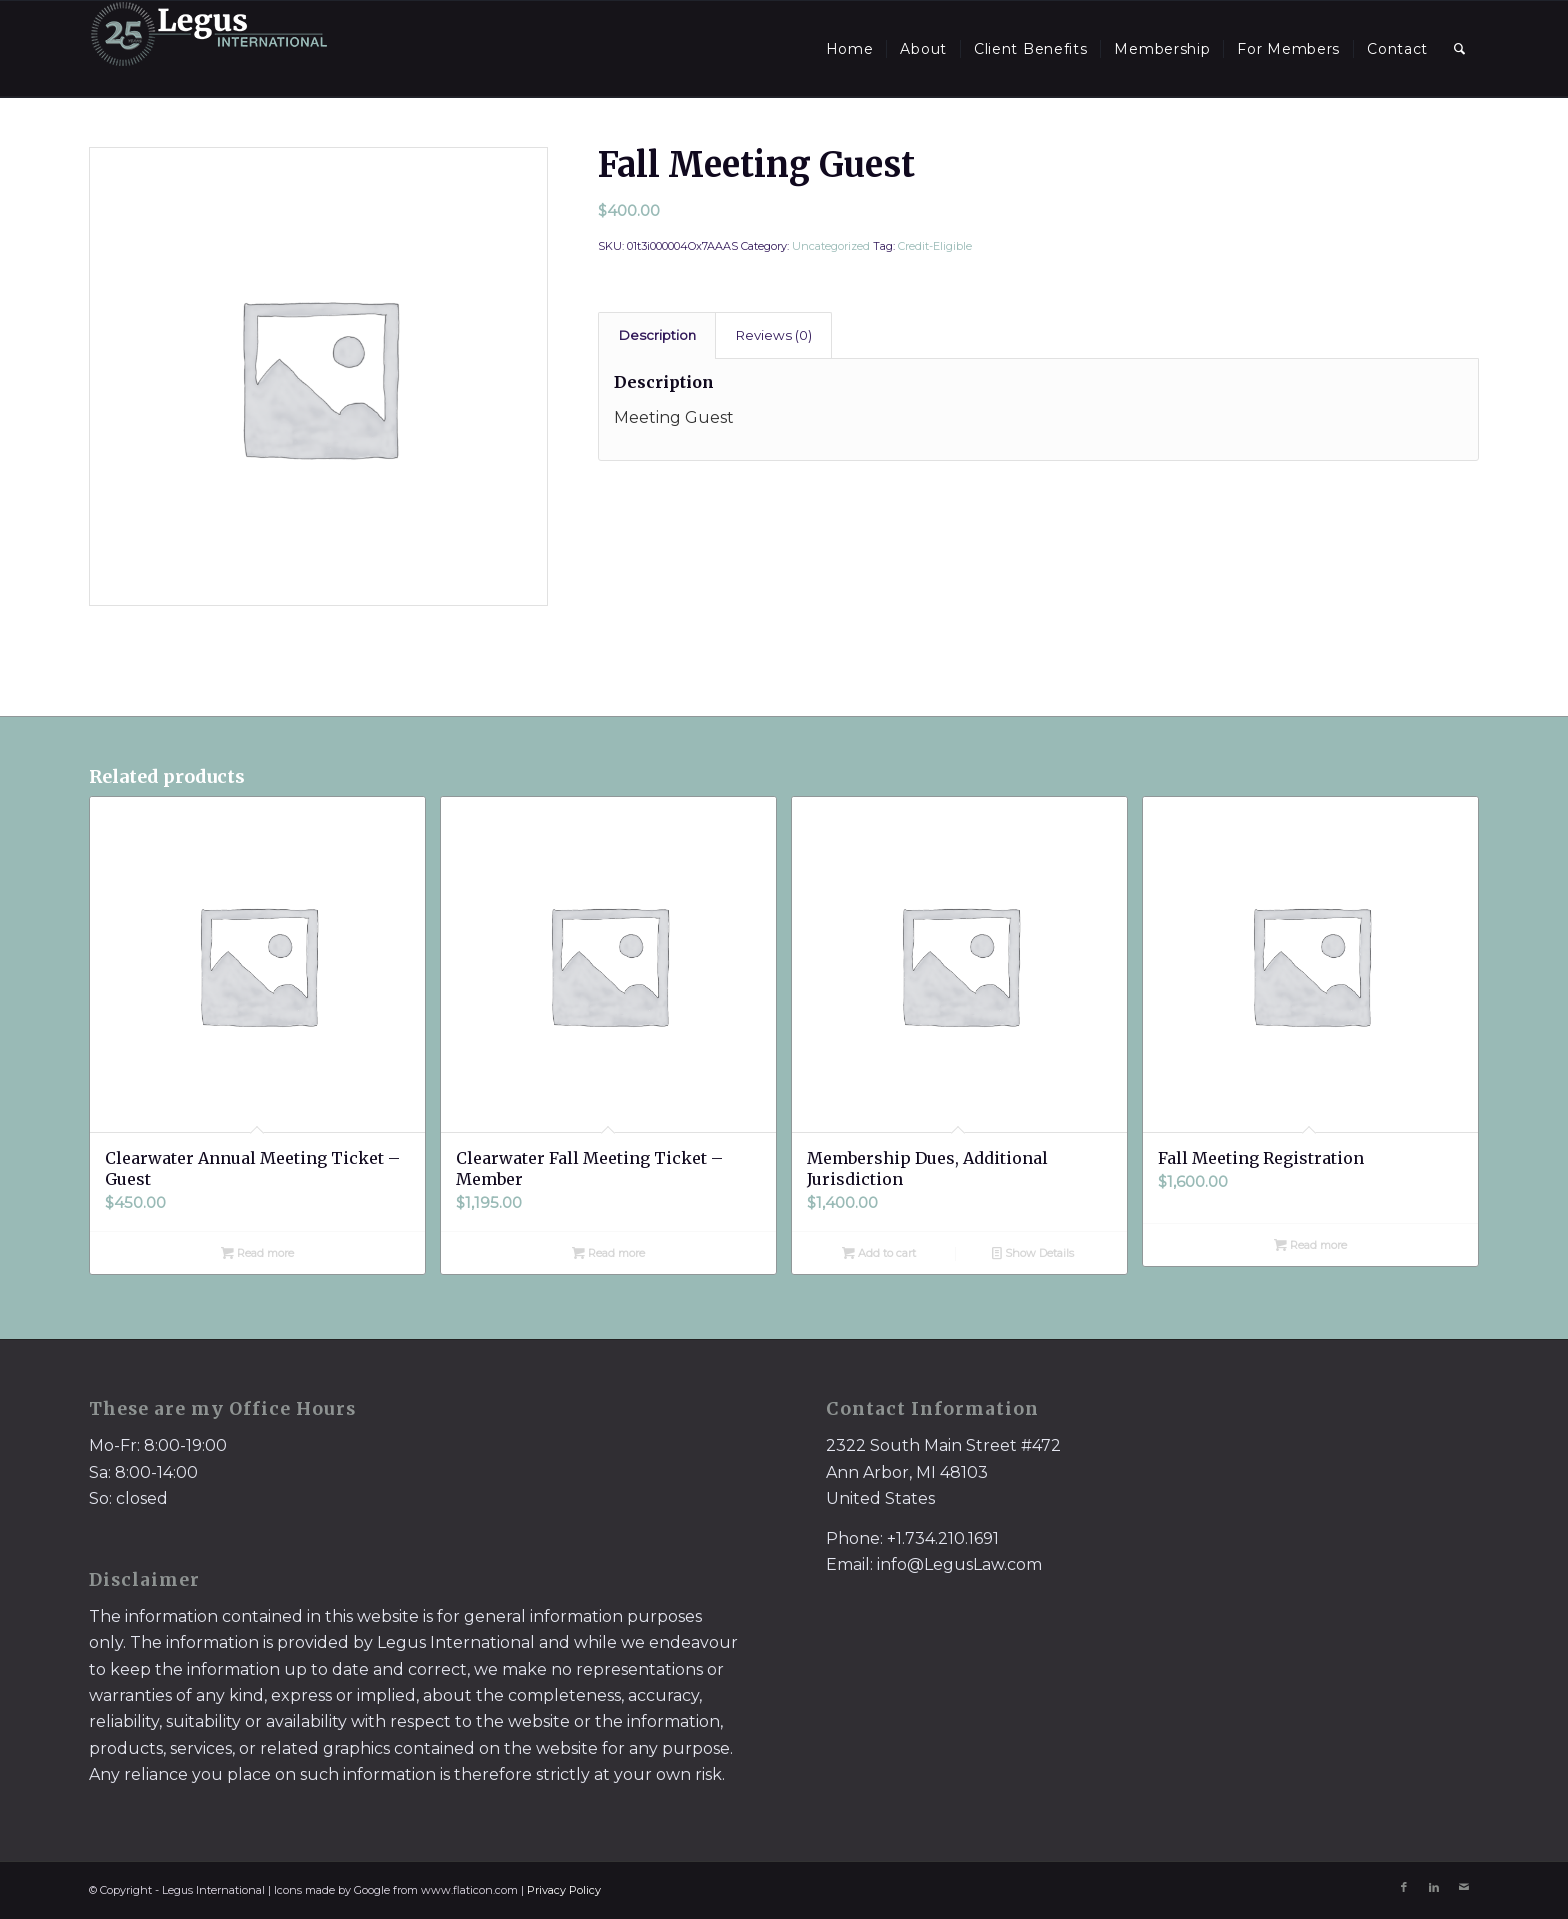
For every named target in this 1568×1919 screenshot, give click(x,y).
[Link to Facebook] (1404, 1887)
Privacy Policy (564, 1890)
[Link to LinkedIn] (1434, 1887)
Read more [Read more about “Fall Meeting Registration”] (1310, 1245)
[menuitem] (850, 49)
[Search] (1460, 49)
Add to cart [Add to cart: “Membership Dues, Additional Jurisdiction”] (879, 1253)
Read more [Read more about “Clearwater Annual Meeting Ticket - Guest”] (257, 1253)
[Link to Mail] (1464, 1887)
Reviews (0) (774, 335)
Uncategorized (831, 246)
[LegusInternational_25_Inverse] (209, 49)
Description (657, 335)
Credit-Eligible (935, 246)
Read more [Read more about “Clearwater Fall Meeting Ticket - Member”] (608, 1253)
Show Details (1033, 1253)
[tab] (657, 335)
